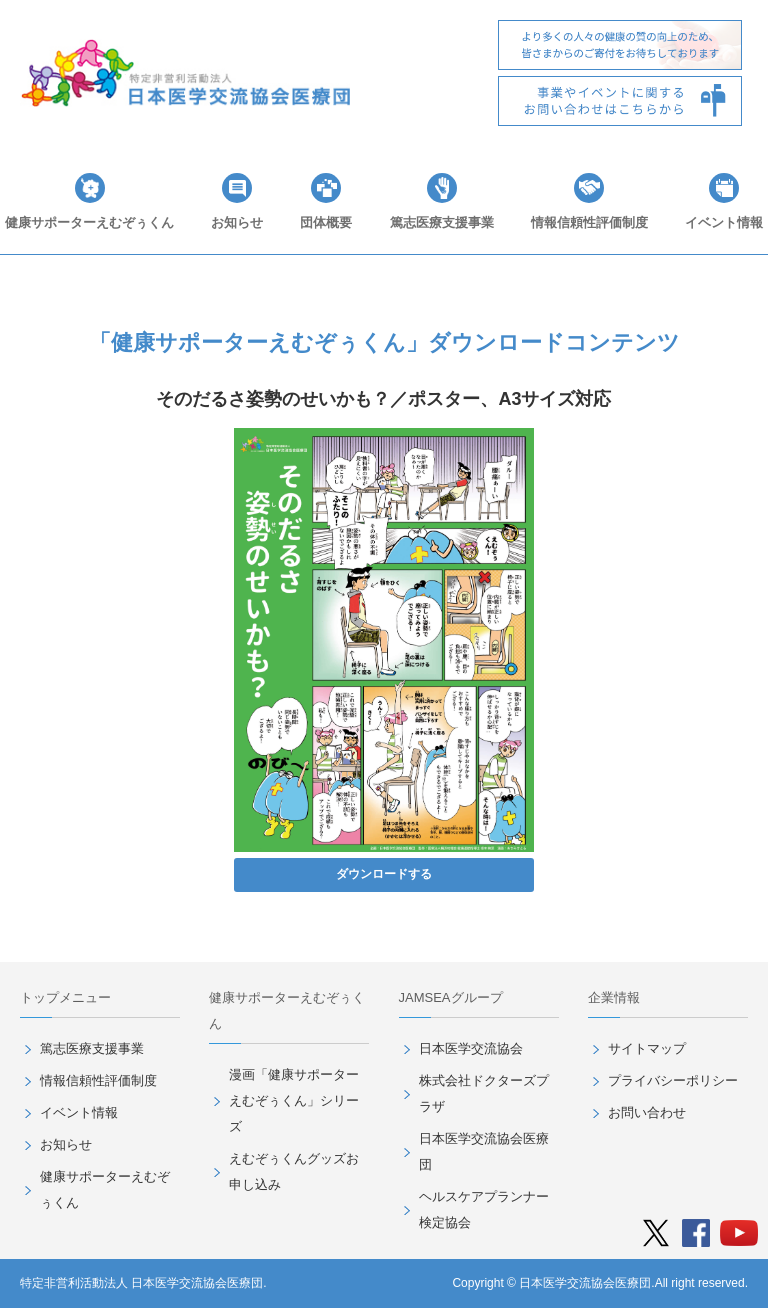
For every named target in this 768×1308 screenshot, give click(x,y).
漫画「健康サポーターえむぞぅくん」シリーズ (294, 1100)
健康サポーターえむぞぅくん (89, 222)
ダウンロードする (384, 874)
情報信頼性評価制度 (589, 222)
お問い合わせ (647, 1112)
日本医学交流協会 (471, 1048)
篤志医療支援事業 (442, 222)
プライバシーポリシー (673, 1080)
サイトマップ (647, 1048)
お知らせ (237, 222)
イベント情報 (724, 222)
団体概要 (326, 222)
